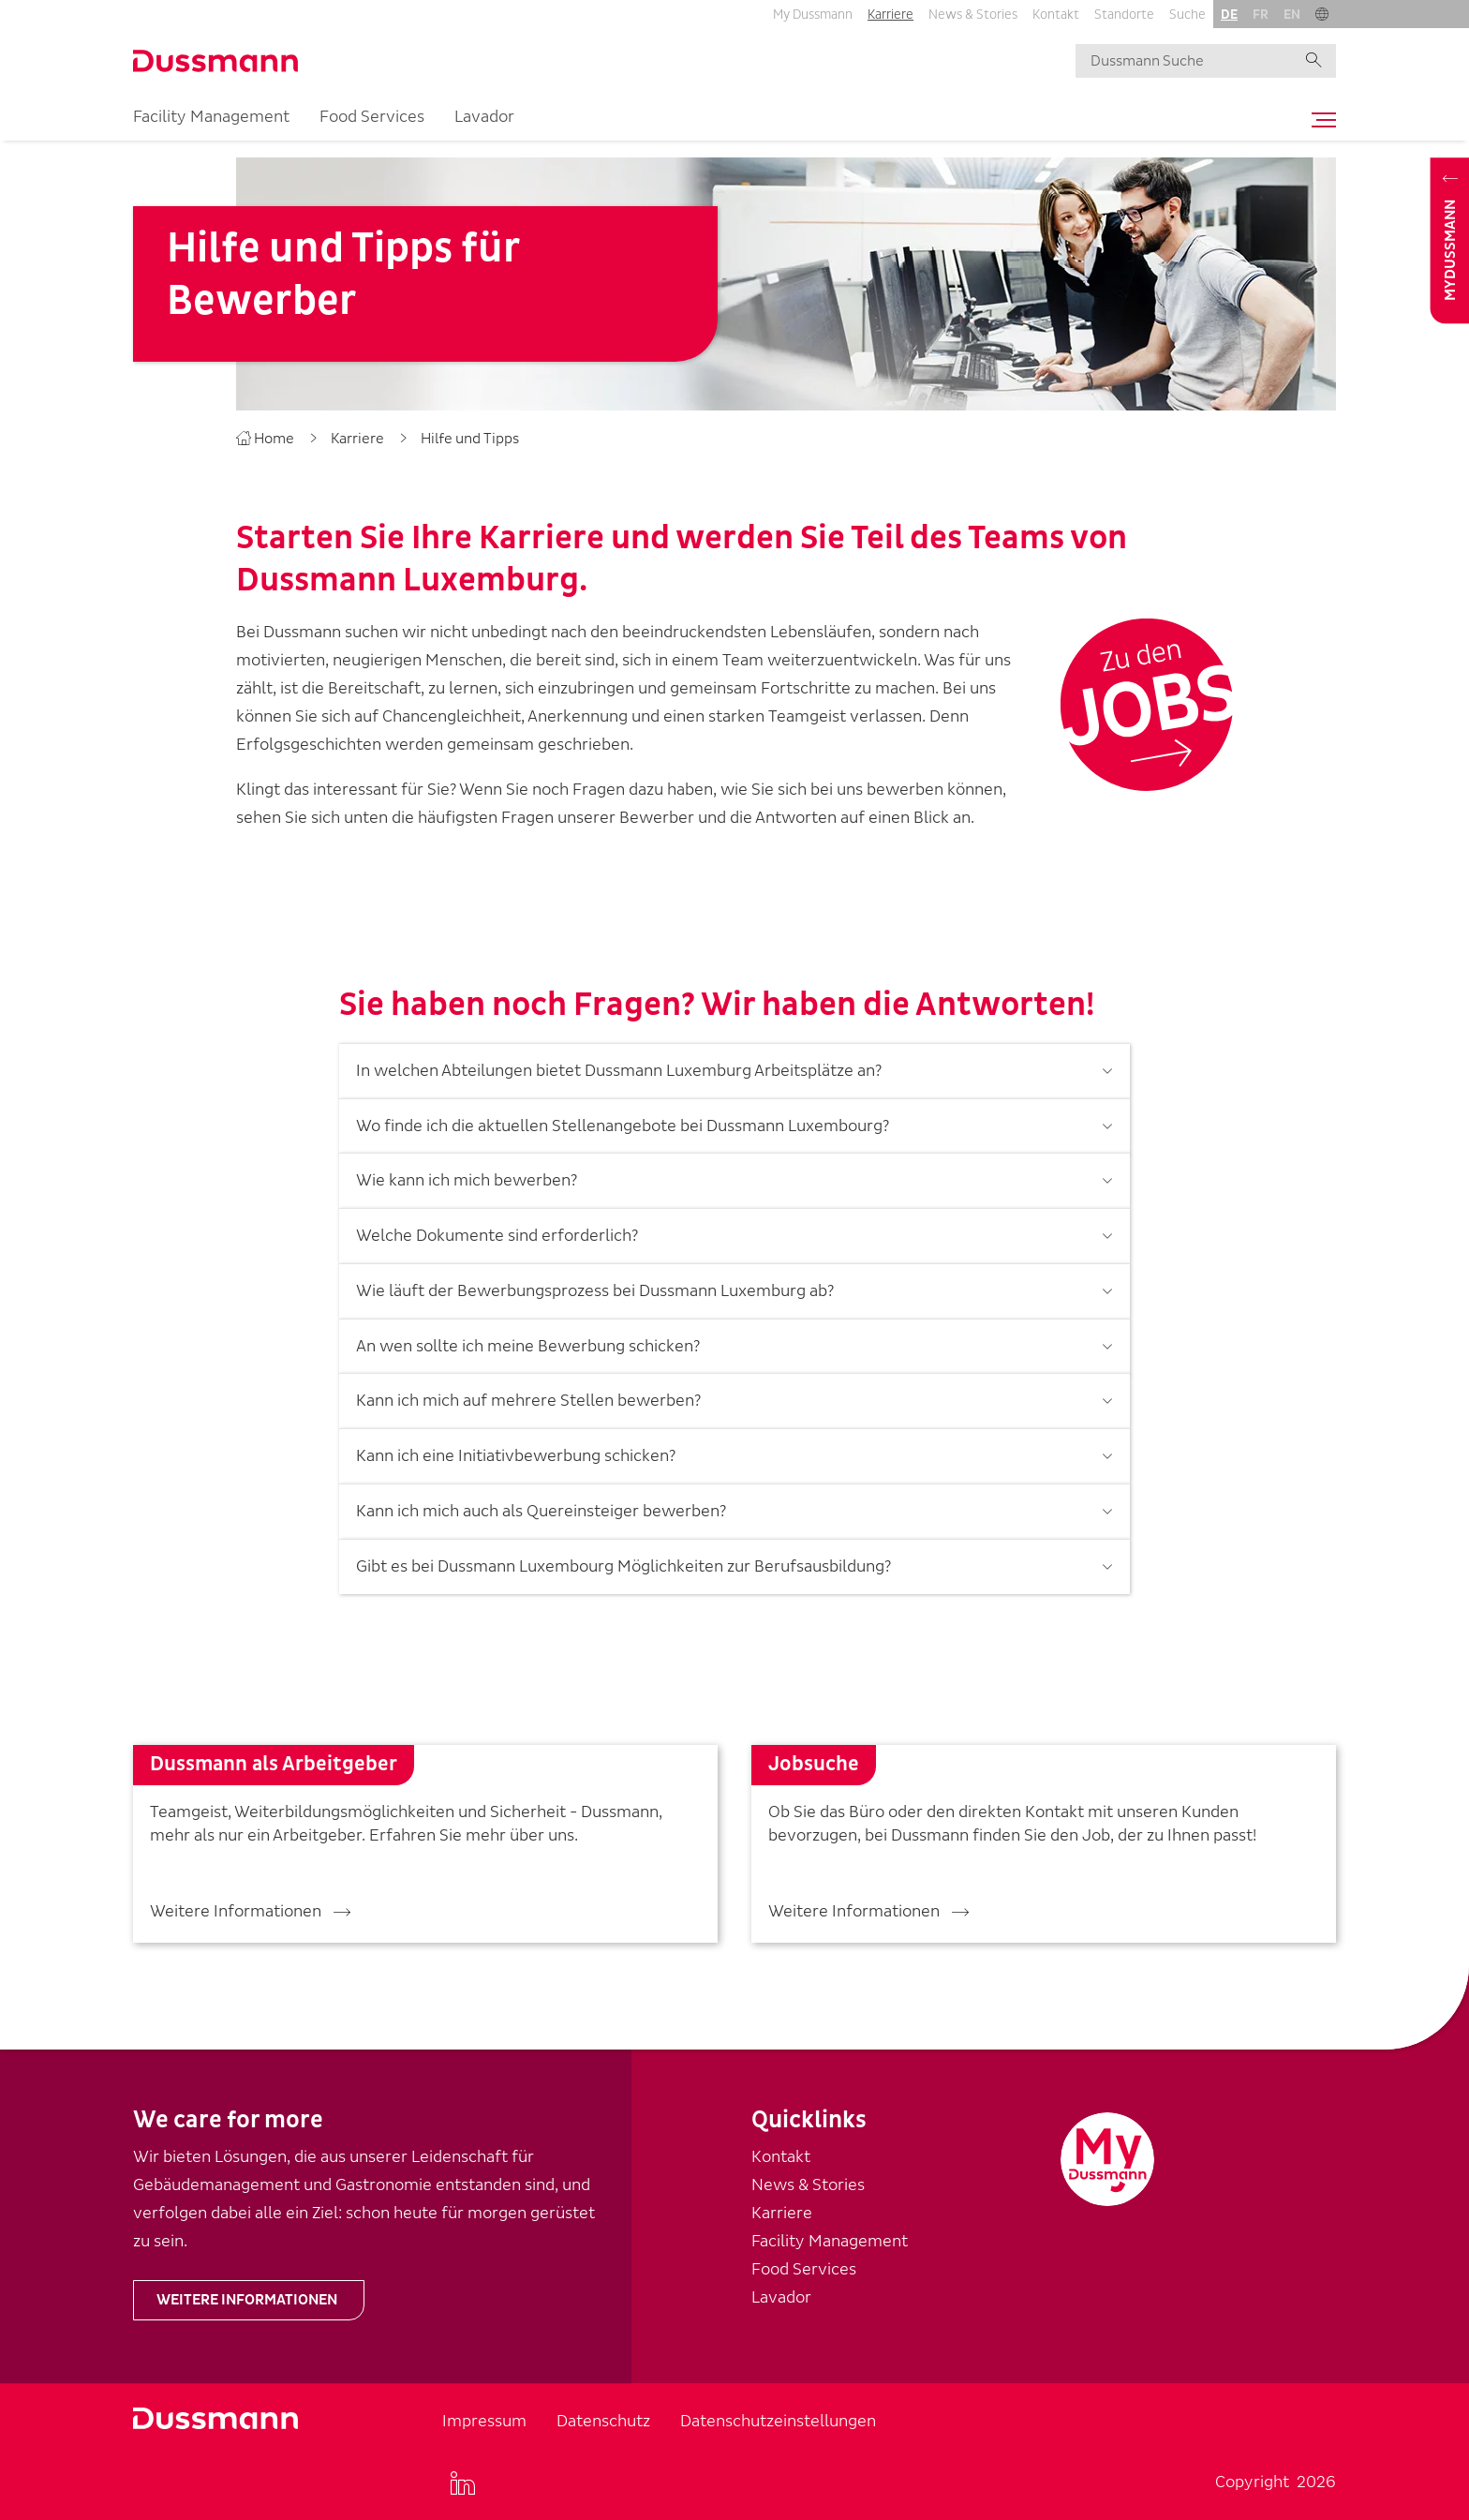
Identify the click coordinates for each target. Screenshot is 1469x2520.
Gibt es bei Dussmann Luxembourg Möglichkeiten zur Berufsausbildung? (623, 1556)
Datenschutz (603, 2421)
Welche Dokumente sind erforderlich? (497, 1226)
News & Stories (972, 14)
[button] (1322, 14)
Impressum (484, 2421)
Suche (1187, 14)
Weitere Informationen (246, 2299)
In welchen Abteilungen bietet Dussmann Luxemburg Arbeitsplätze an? (619, 1061)
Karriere (890, 14)
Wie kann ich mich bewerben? (466, 1171)
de (1229, 14)
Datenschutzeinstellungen (778, 2421)
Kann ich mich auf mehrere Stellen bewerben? (528, 1391)
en (1292, 14)
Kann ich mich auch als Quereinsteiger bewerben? (541, 1502)
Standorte (1124, 14)
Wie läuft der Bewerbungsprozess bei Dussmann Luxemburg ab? (595, 1282)
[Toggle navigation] (1319, 120)
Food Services (371, 116)
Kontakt (1055, 14)
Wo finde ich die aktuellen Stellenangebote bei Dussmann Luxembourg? (622, 1116)
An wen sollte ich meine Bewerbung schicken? (528, 1336)
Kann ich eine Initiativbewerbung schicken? (515, 1446)
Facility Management (211, 116)
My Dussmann (813, 14)
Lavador (484, 116)
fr (1261, 14)
